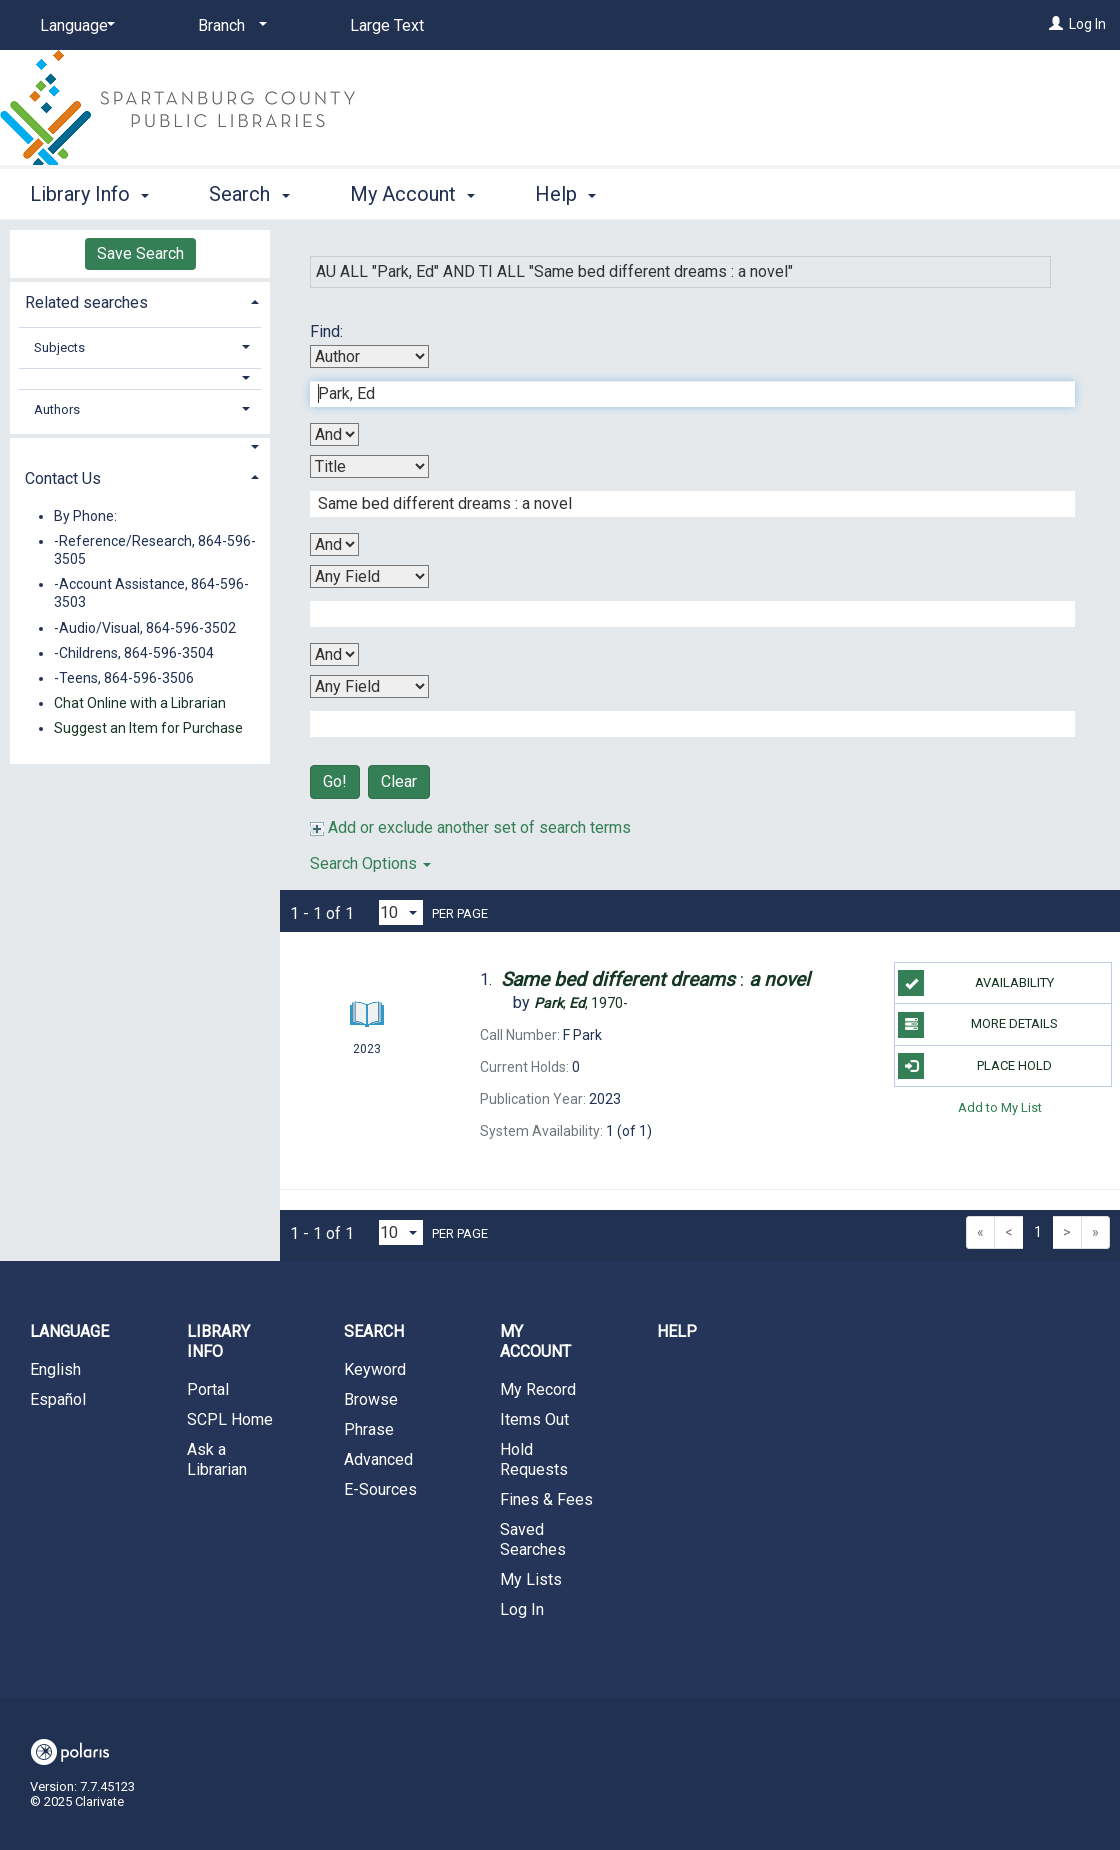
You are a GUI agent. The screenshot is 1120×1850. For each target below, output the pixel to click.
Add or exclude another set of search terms (470, 827)
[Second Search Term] (682, 504)
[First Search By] (369, 356)
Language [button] (69, 1331)
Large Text (387, 25)
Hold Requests (534, 1459)
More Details (977, 1025)
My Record (538, 1389)
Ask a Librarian (217, 1459)
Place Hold (974, 1066)
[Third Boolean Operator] (334, 654)
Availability (975, 983)
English (55, 1369)
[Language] (74, 26)
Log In (1087, 24)
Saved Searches (533, 1539)
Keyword (375, 1369)
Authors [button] (57, 409)
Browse (371, 1399)
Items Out (534, 1419)
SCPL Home (230, 1419)
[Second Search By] (369, 466)
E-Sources (380, 1489)
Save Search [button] (140, 253)
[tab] (140, 300)
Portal (208, 1389)
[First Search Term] (682, 394)
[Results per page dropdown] (401, 912)
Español (58, 1399)
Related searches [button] (86, 302)
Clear (399, 781)
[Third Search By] (369, 576)
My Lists (531, 1579)
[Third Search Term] (682, 614)
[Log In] (1056, 24)
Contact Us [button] (63, 478)
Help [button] (565, 194)
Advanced (378, 1459)
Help (677, 1331)
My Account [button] (412, 194)
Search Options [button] (370, 863)
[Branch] (229, 26)
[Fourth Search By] (369, 686)
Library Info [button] (89, 194)
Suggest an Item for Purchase (148, 728)
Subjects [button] (59, 347)
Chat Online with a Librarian (140, 703)
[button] (140, 378)
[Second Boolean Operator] (334, 544)
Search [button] (249, 194)
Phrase (369, 1429)
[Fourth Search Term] (682, 724)
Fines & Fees (546, 1499)
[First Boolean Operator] (334, 434)
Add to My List (1000, 1107)
